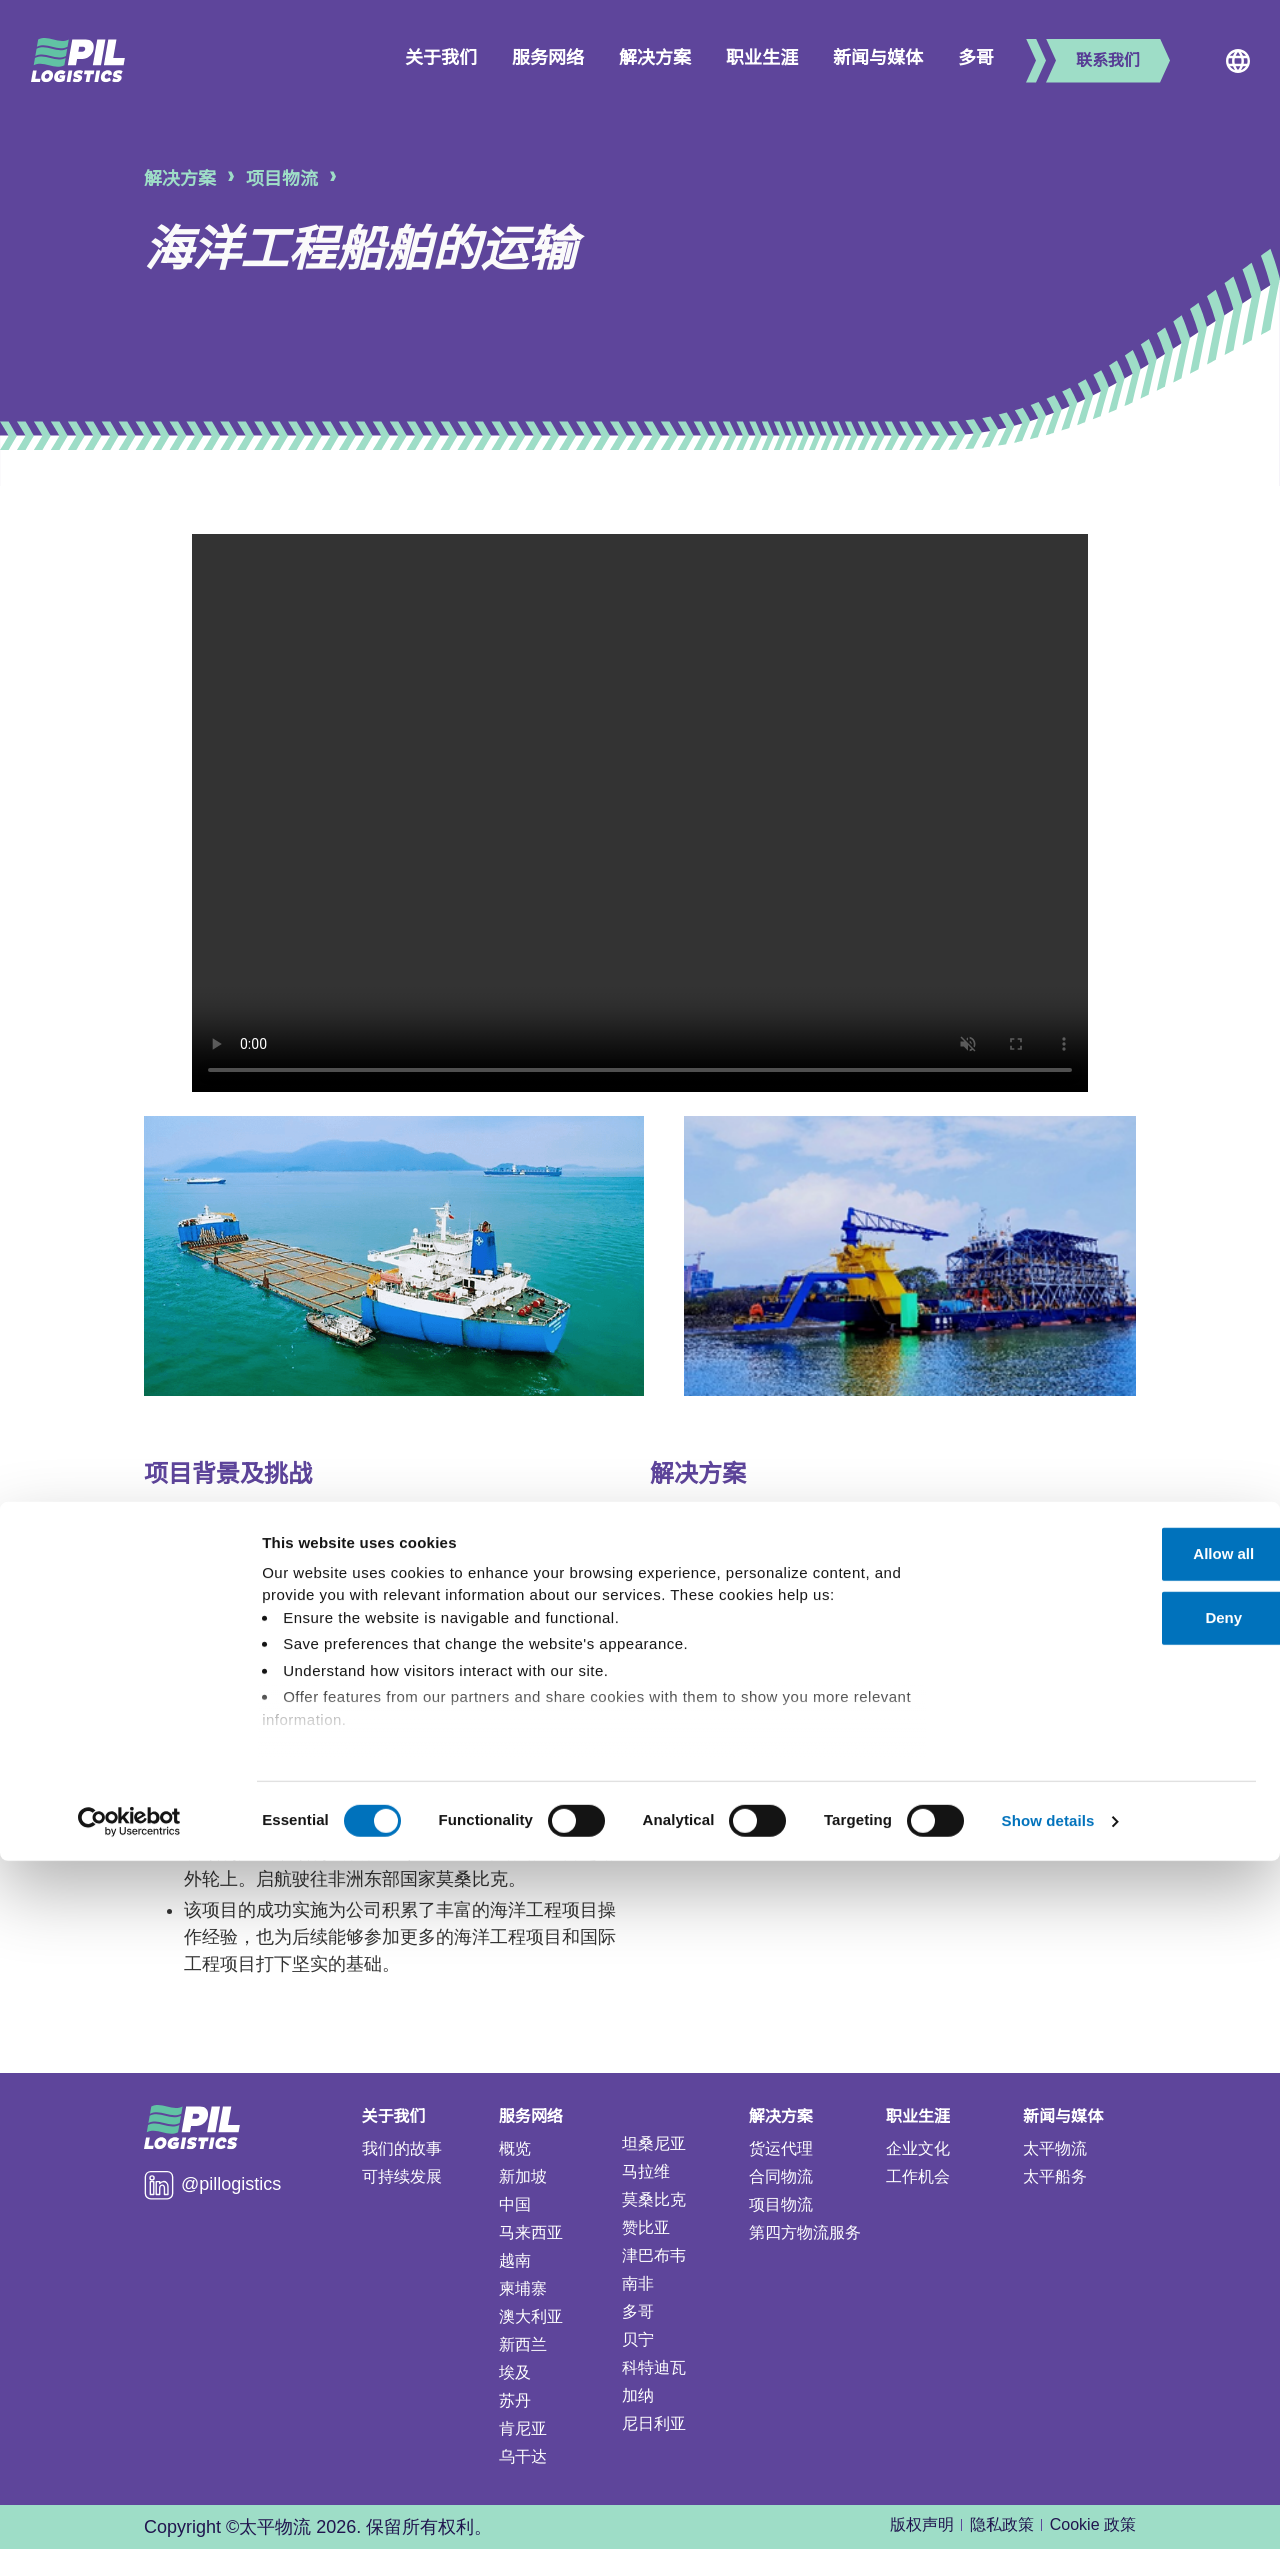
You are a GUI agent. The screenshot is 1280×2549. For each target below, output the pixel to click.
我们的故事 (402, 2148)
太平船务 (1055, 2176)
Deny (1113, 2306)
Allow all (1113, 2242)
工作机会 (918, 2176)
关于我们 (441, 58)
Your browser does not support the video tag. (640, 813)
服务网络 (548, 58)
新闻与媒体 (878, 58)
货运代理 (781, 2148)
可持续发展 (402, 2176)
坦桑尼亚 (654, 2143)
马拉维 (646, 2171)
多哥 (976, 58)
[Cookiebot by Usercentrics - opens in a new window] (129, 2510)
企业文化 (918, 2148)
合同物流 (781, 2176)
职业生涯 (762, 58)
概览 (515, 2148)
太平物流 (1055, 2148)
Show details (1048, 2509)
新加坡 (523, 2176)
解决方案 (655, 58)
